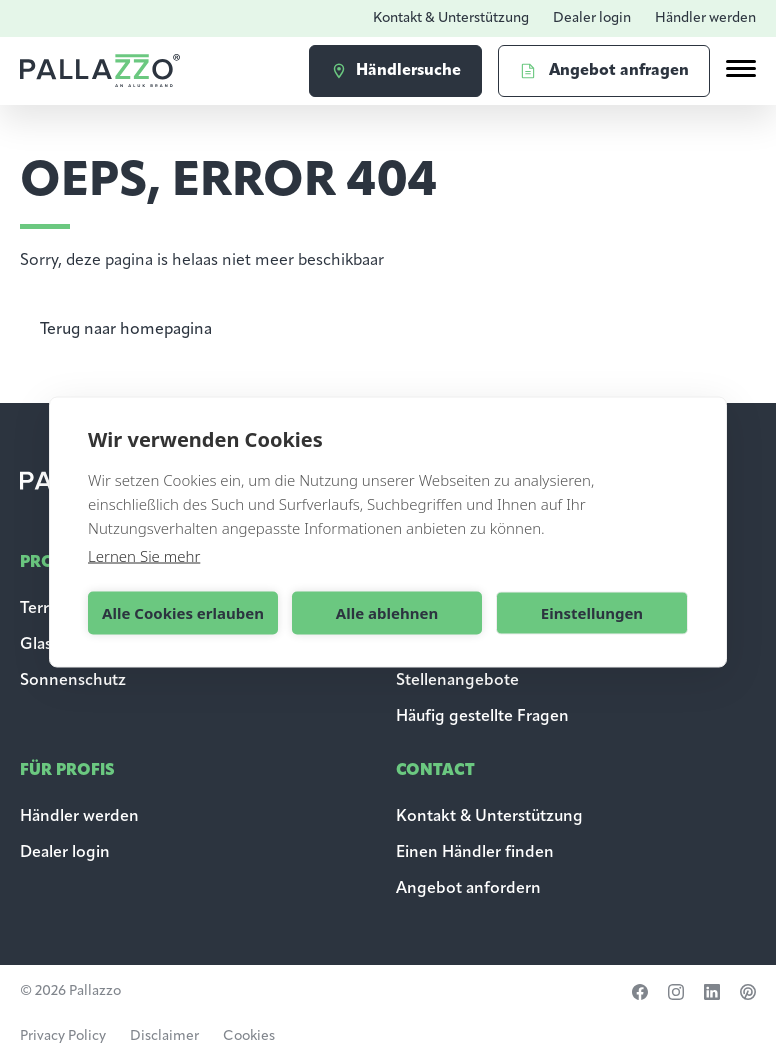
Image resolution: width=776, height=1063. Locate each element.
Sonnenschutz (73, 681)
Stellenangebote (457, 681)
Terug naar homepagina (126, 330)
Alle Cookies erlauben (183, 613)
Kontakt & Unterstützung (451, 18)
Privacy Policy (63, 1036)
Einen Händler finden (475, 853)
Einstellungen (592, 613)
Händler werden (705, 18)
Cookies (249, 1036)
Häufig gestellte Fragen (482, 717)
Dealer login (592, 18)
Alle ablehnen (387, 613)
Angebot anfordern (468, 889)
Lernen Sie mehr (144, 555)
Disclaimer (164, 1036)
